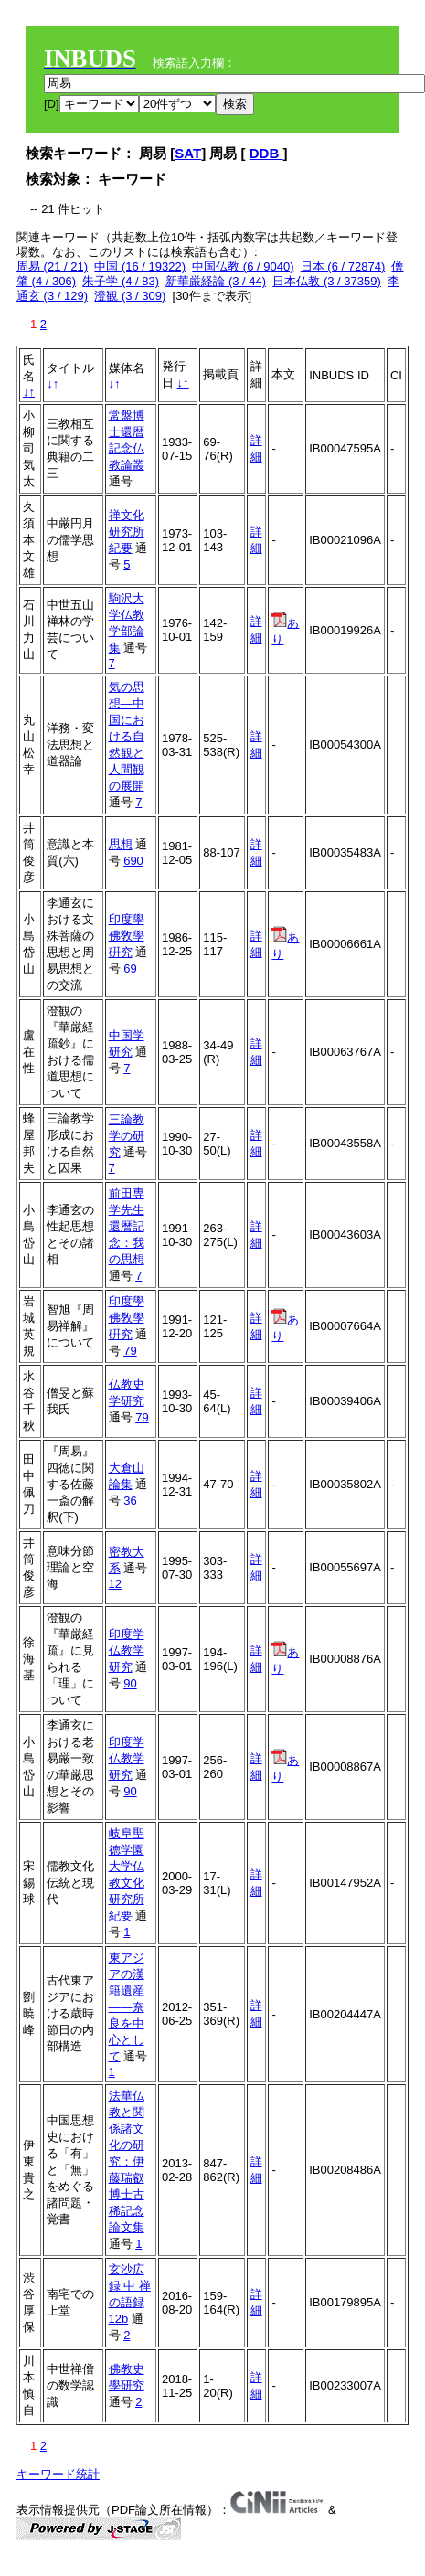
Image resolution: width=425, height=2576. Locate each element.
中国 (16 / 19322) (140, 266)
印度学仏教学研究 (126, 1650)
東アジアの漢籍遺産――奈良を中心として (126, 2007)
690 (133, 861)
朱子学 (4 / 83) (120, 281)
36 (129, 1500)
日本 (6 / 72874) (343, 266)
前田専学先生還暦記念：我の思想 (126, 1226)
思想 (121, 844)
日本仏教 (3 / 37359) (326, 281)
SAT (188, 153)
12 (115, 1584)
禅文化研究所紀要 (126, 531)
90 (129, 1683)
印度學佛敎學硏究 (126, 935)
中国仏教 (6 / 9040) (242, 266)
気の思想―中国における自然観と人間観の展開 (126, 736)
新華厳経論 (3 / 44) (215, 281)
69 (129, 968)
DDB (266, 153)
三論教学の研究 (126, 1135)
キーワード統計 (58, 2474)
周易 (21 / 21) (52, 266)
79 (129, 1350)
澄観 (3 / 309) (129, 296)
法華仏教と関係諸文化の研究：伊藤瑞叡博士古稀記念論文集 (126, 2161)
